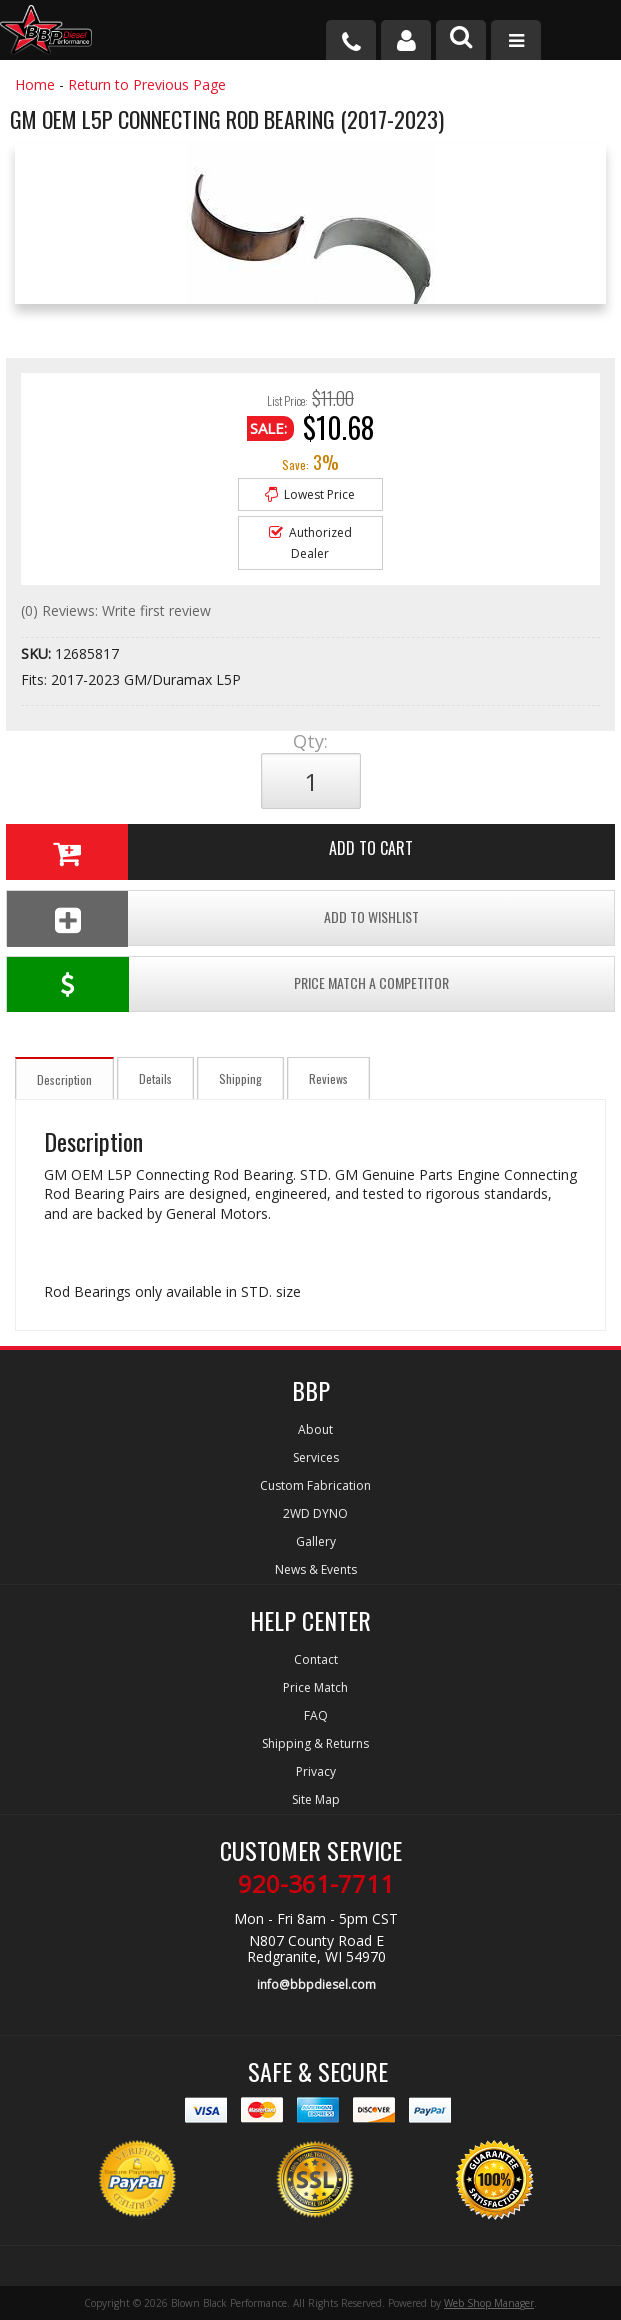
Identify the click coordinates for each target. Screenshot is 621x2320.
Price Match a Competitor (227, 984)
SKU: (38, 653)
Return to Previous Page (147, 84)
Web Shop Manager (489, 2303)
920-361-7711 (316, 1884)
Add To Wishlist (212, 918)
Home (35, 84)
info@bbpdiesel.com (316, 1984)
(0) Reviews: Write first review (116, 610)
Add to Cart (209, 852)
